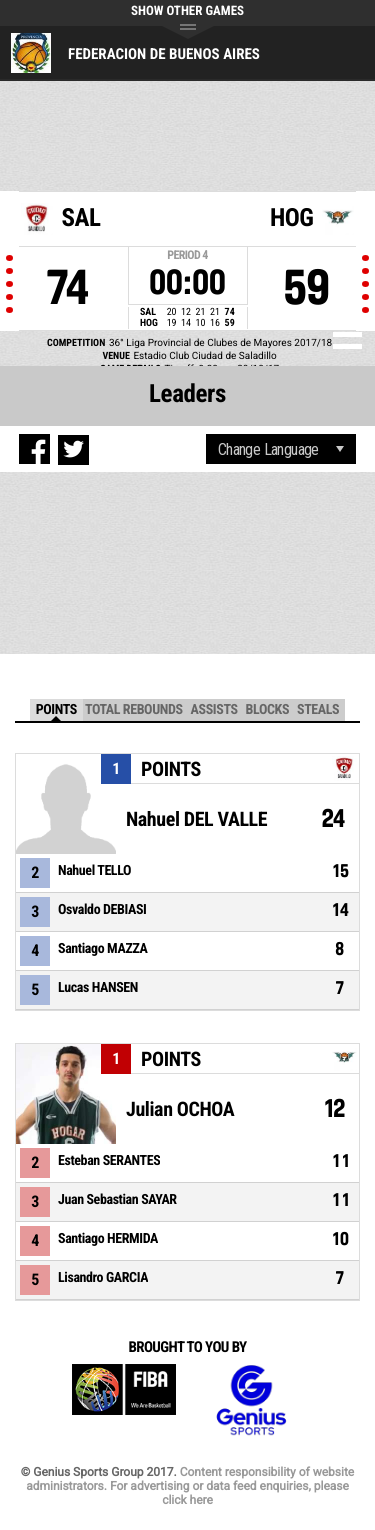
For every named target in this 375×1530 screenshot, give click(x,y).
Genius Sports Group (251, 1400)
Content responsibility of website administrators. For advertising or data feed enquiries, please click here (190, 1486)
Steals (318, 710)
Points (56, 710)
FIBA (124, 1400)
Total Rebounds (134, 710)
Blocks (267, 710)
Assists (214, 710)
